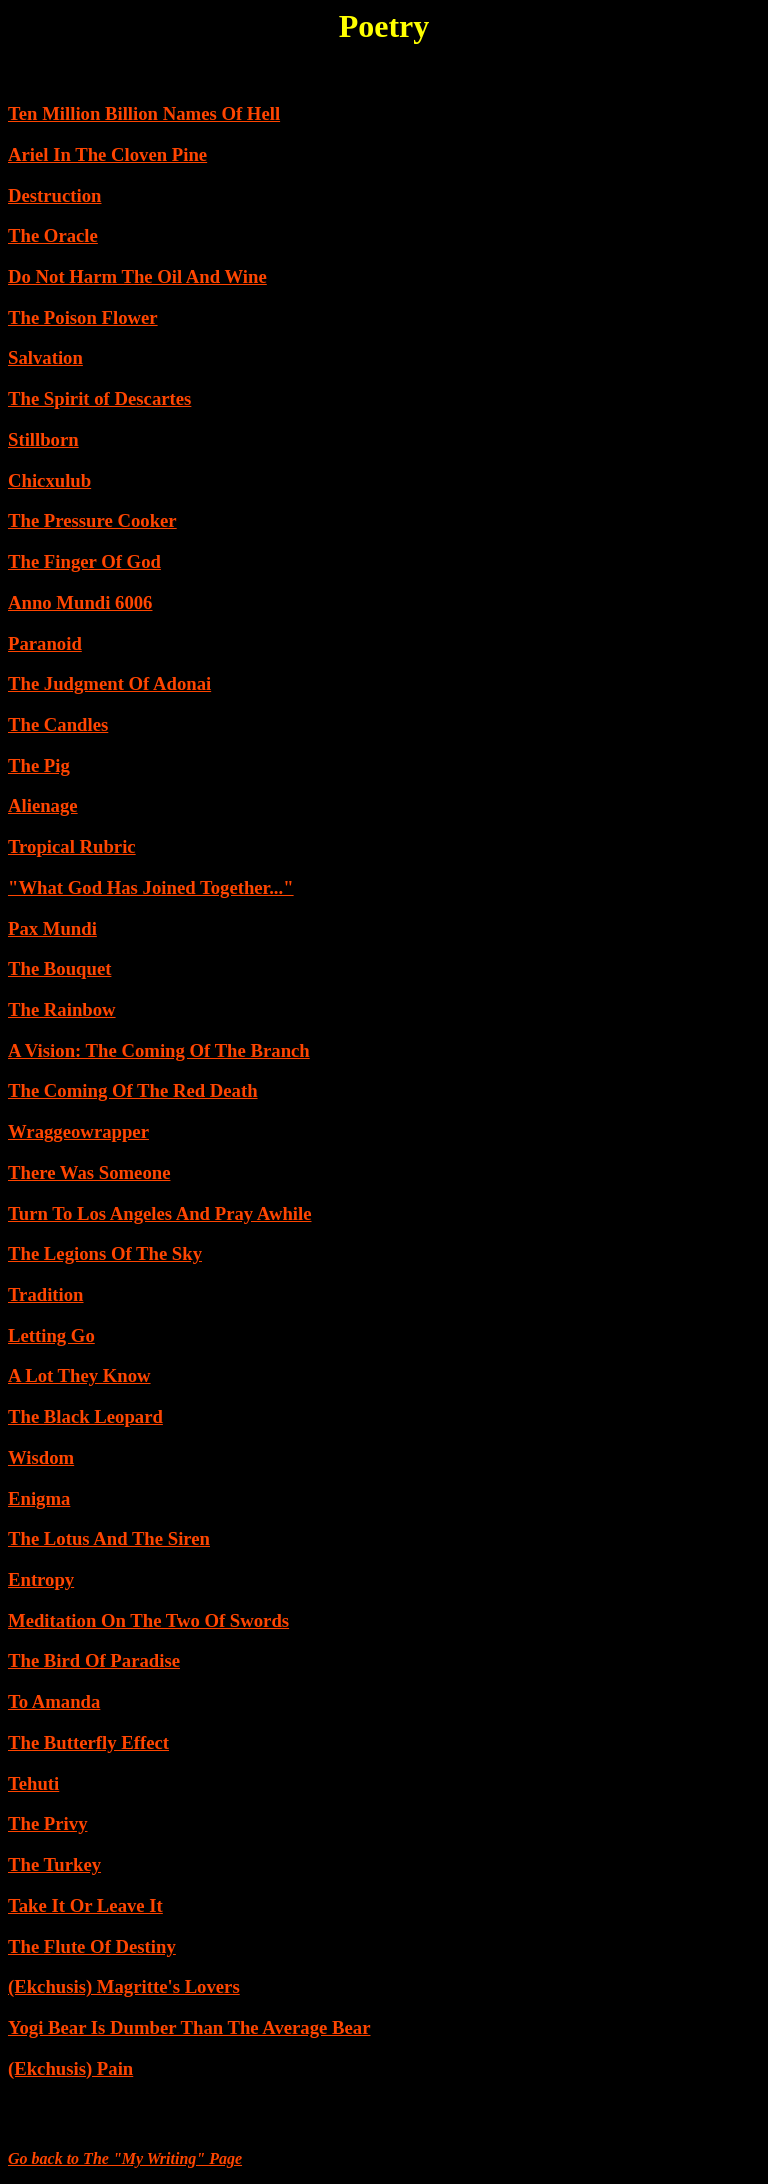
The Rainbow (62, 1009)
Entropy (41, 1579)
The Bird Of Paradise (94, 1660)
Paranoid (45, 643)
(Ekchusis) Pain (70, 2068)
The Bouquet (59, 968)
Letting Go (51, 1335)
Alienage (43, 805)
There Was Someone (89, 1172)
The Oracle (53, 235)
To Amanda (54, 1701)
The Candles (58, 724)
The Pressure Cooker (92, 520)
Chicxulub (49, 480)
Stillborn (43, 439)
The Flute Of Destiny (92, 1946)
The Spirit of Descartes (99, 398)
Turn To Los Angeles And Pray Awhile (160, 1213)
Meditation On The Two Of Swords (148, 1620)
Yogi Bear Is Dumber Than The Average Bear (189, 2027)
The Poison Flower (83, 317)
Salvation (45, 357)
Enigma (39, 1498)
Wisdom (41, 1457)
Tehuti (33, 1783)
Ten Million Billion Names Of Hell (144, 113)
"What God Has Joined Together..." (151, 887)
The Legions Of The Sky (105, 1253)
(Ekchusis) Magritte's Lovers (124, 1986)
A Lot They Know (79, 1375)
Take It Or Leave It (85, 1905)
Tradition (46, 1294)
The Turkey (54, 1864)
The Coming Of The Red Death (133, 1090)
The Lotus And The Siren (109, 1538)
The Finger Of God (84, 561)
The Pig (39, 765)
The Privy (47, 1823)
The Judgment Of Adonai (109, 683)
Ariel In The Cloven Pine (107, 154)
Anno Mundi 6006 (80, 602)
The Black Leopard (85, 1416)
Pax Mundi (52, 928)
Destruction (55, 195)
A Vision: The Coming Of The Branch (159, 1050)
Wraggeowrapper (78, 1131)
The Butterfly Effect (88, 1742)
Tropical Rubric (72, 846)
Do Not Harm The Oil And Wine (137, 276)
